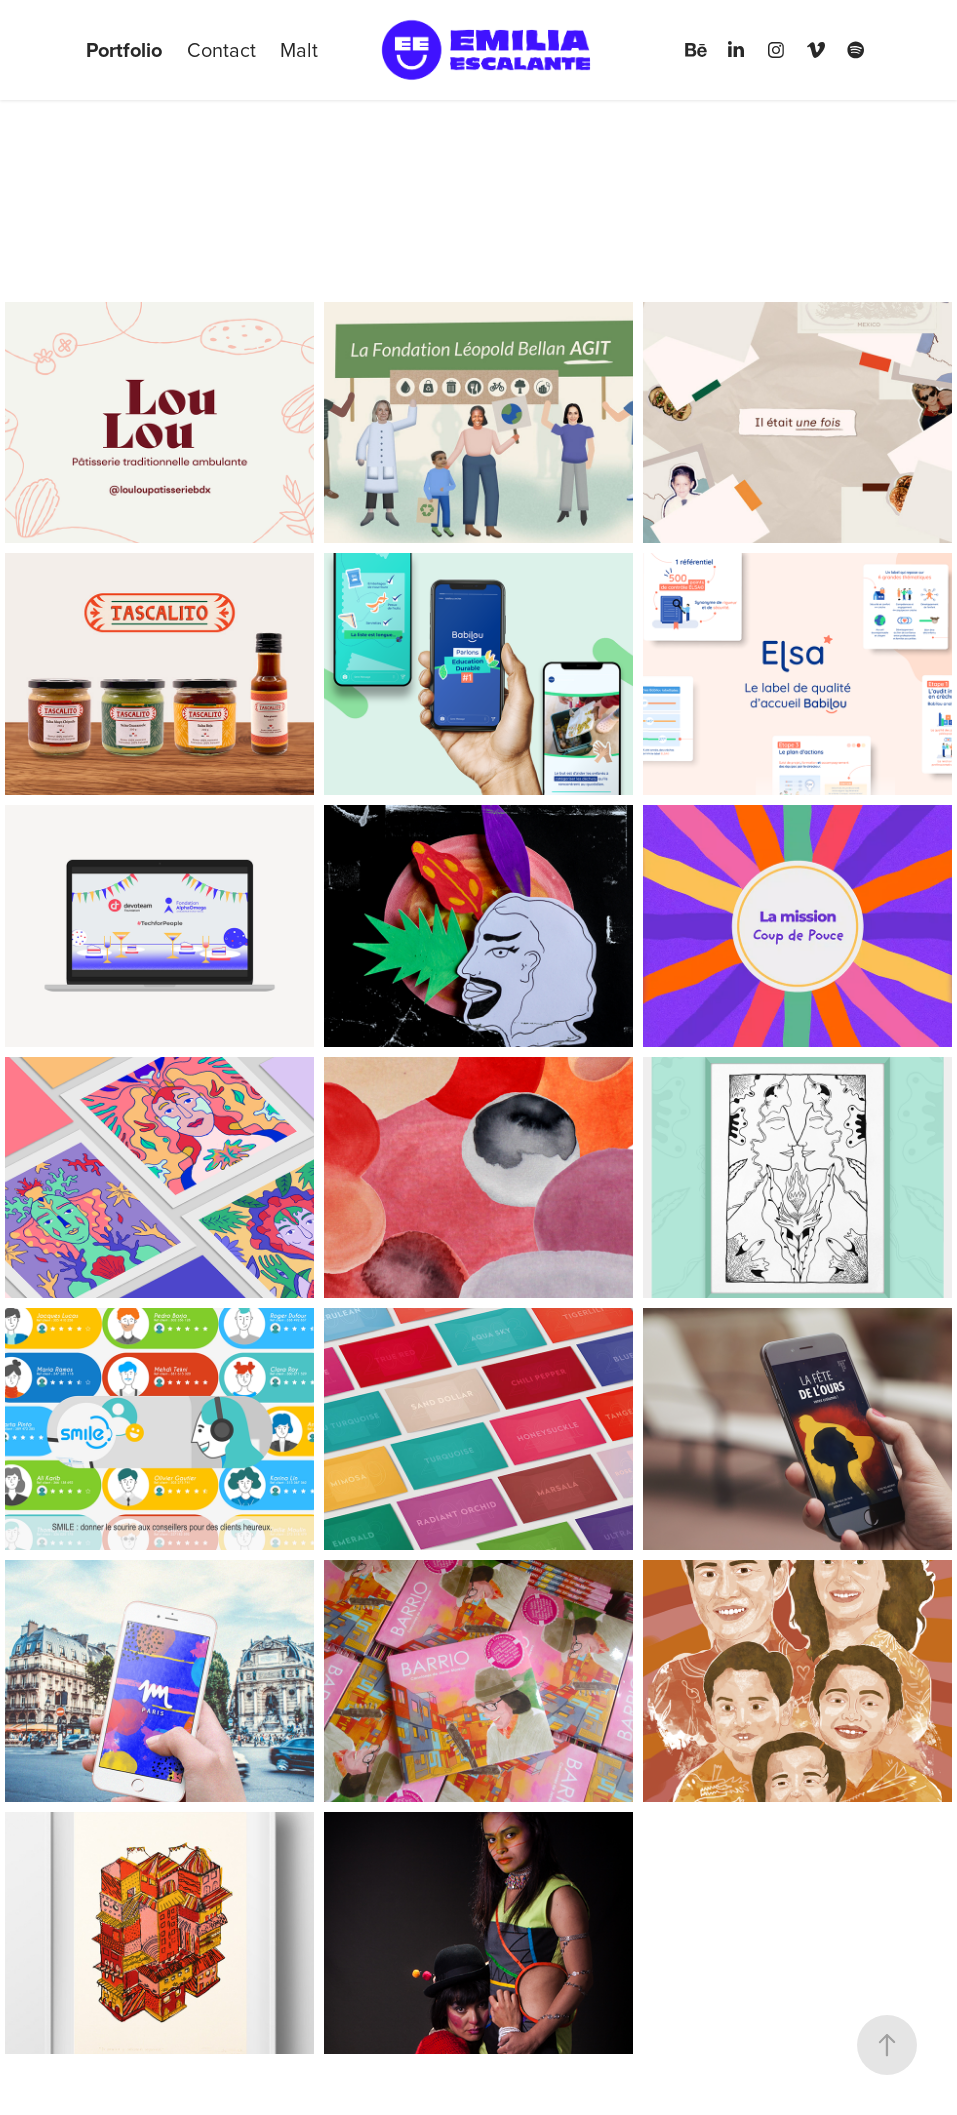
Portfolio (124, 49)
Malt (299, 49)
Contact (221, 49)
